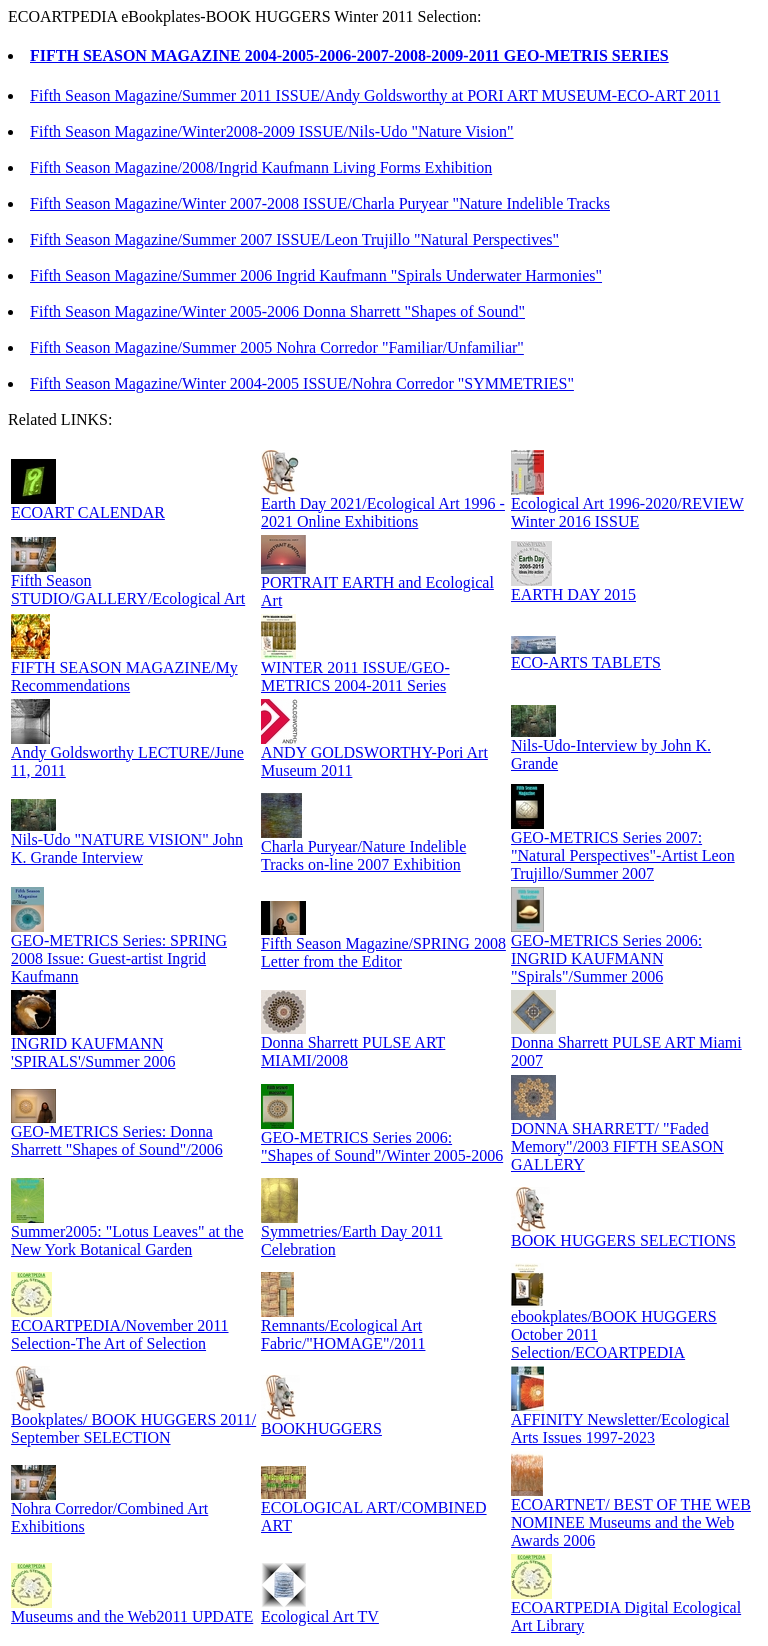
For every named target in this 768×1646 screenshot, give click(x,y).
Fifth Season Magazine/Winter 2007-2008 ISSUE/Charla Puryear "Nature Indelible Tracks (320, 203)
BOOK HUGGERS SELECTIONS (623, 1240)
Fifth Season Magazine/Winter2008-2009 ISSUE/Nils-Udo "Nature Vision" (272, 131)
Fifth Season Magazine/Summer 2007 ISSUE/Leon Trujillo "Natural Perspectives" (294, 239)
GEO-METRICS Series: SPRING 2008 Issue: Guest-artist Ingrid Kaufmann (119, 958)
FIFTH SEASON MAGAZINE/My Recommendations (124, 676)
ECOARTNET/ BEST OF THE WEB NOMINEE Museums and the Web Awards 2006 (631, 1522)
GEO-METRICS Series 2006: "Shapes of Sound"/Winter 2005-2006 (382, 1146)
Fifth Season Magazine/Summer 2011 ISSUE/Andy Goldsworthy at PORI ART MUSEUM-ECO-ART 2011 (375, 95)
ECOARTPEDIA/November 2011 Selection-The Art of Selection (120, 1334)
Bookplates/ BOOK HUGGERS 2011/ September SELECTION (133, 1428)
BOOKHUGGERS (321, 1428)
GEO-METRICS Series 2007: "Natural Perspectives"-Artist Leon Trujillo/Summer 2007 (623, 855)
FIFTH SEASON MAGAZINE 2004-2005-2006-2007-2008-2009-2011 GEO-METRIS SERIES (349, 55)
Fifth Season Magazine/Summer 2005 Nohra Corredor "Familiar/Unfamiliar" (277, 347)
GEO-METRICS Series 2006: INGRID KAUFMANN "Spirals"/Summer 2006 (606, 958)
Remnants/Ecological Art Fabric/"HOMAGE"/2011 (343, 1334)
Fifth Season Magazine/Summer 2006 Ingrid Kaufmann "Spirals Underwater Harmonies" (316, 275)
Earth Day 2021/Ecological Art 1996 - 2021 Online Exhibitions (383, 512)
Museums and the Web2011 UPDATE (132, 1616)
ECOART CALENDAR (88, 512)
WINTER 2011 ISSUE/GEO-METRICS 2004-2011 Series (355, 676)
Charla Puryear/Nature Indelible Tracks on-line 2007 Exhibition (363, 855)
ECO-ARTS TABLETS (586, 662)
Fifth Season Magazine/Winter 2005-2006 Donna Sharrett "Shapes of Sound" (277, 311)
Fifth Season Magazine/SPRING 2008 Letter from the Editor (383, 952)
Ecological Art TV (320, 1616)
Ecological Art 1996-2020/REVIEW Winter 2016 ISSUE (627, 512)
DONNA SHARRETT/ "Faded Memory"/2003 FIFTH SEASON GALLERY (617, 1146)
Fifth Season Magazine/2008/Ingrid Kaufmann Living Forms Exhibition (261, 167)
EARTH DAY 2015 (573, 594)
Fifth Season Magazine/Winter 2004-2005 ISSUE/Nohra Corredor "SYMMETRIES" (302, 383)
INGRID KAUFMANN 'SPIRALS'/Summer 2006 (93, 1052)
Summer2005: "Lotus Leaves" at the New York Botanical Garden (127, 1240)
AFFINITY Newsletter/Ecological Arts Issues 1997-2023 (620, 1428)
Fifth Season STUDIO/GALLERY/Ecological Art (128, 589)
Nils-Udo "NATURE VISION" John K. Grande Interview (127, 848)
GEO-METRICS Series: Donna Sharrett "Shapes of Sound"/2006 (117, 1140)
